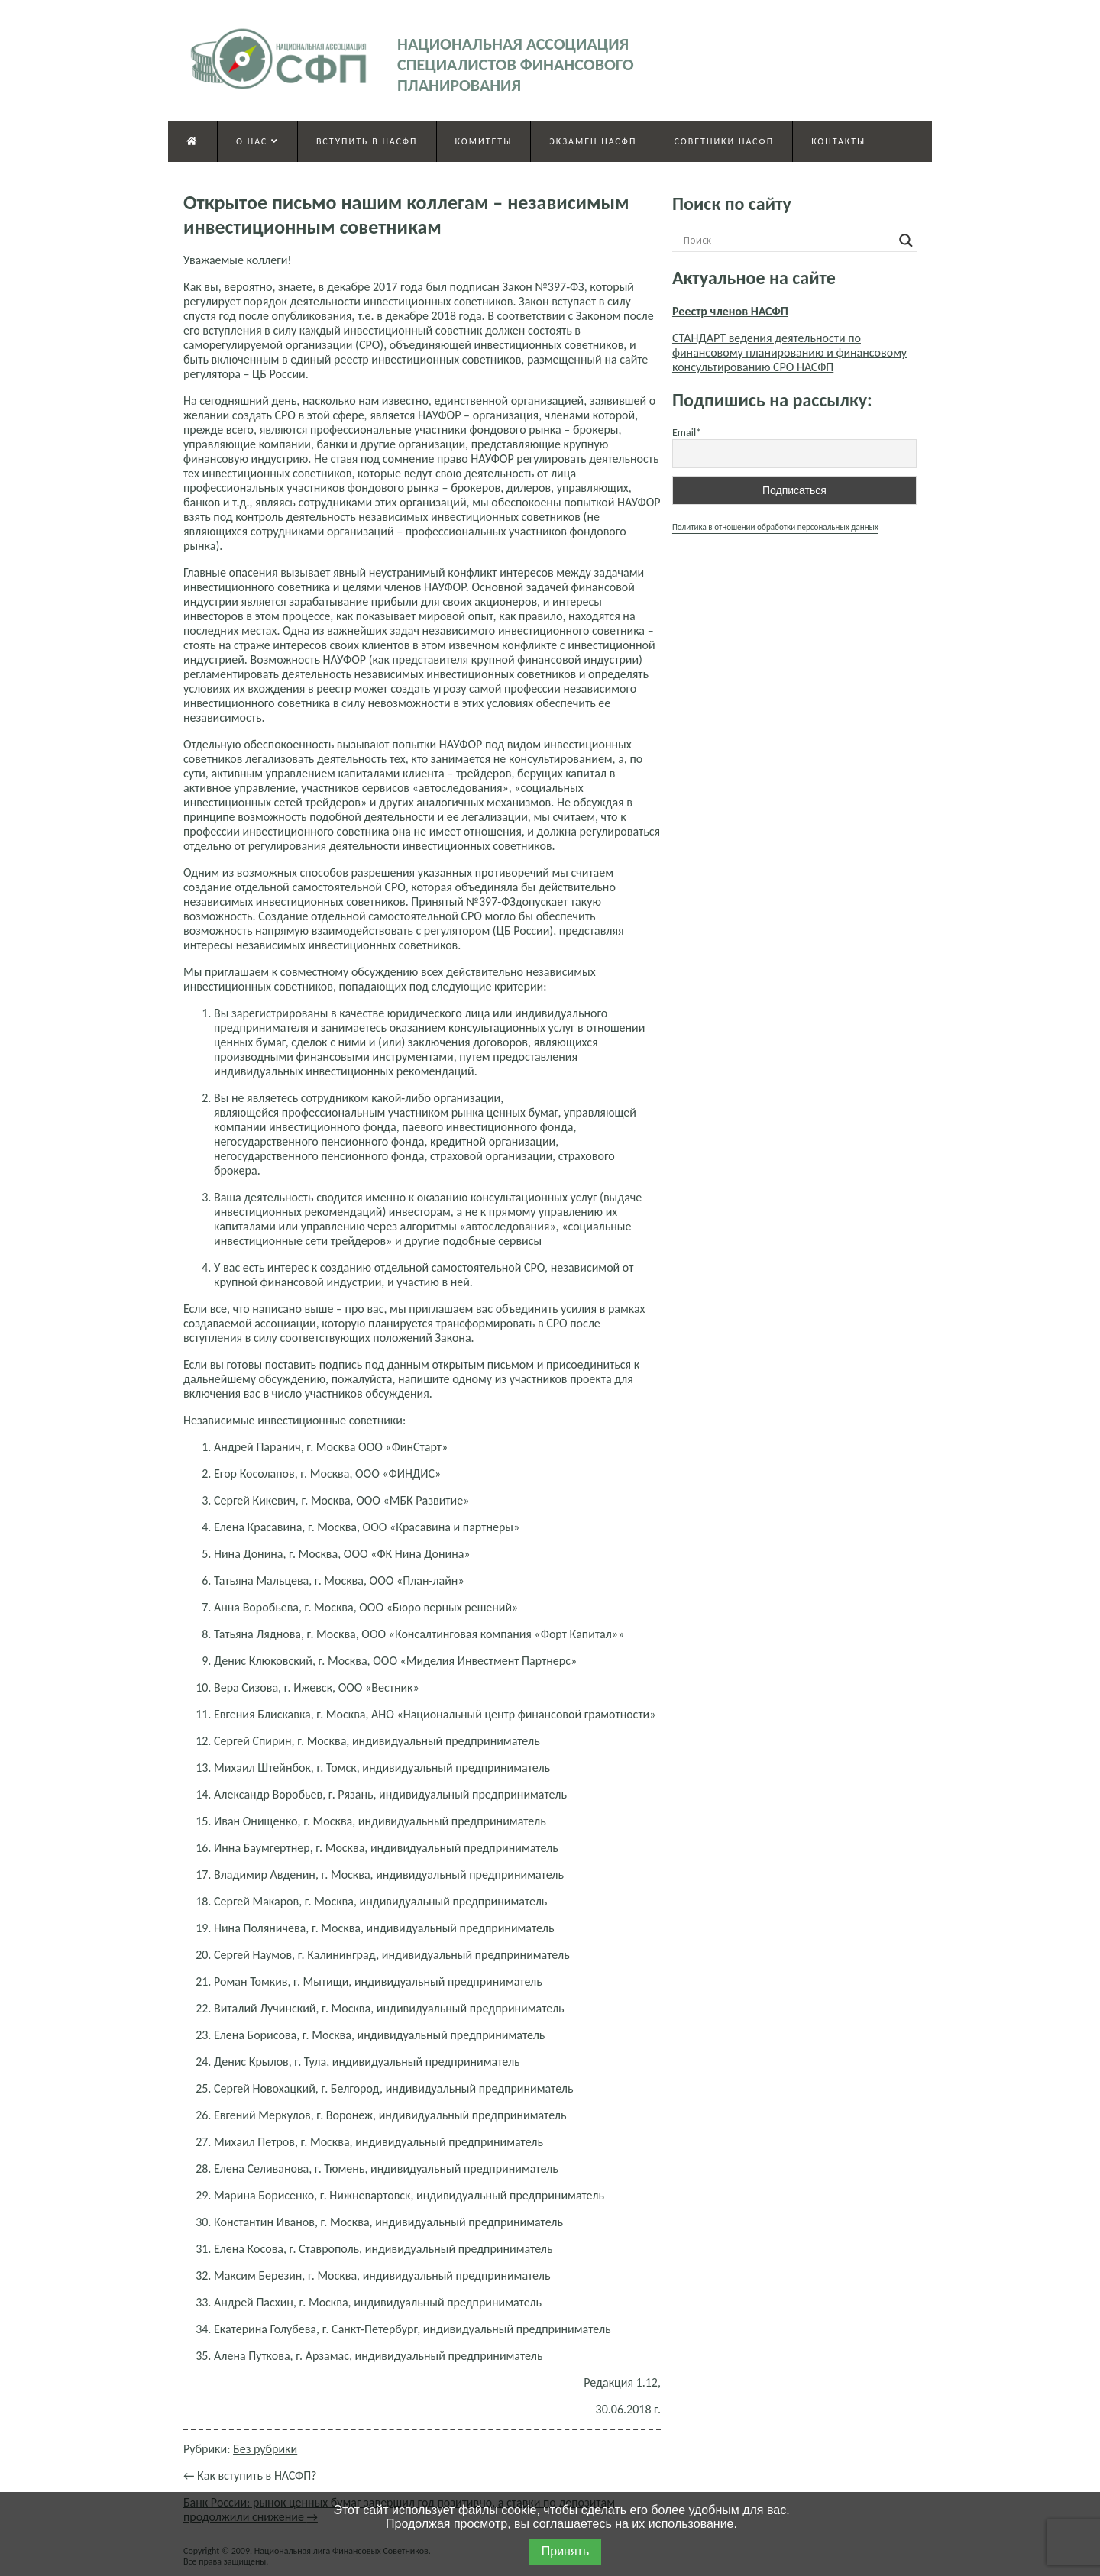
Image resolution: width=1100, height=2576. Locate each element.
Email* (686, 432)
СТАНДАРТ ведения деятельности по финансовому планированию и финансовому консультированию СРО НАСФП (789, 352)
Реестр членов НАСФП (730, 311)
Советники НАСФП (724, 141)
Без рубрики (265, 2449)
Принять (566, 2551)
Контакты (838, 141)
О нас (257, 141)
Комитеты (484, 141)
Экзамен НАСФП (592, 141)
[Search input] (787, 240)
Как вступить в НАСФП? (249, 2475)
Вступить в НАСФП (367, 141)
